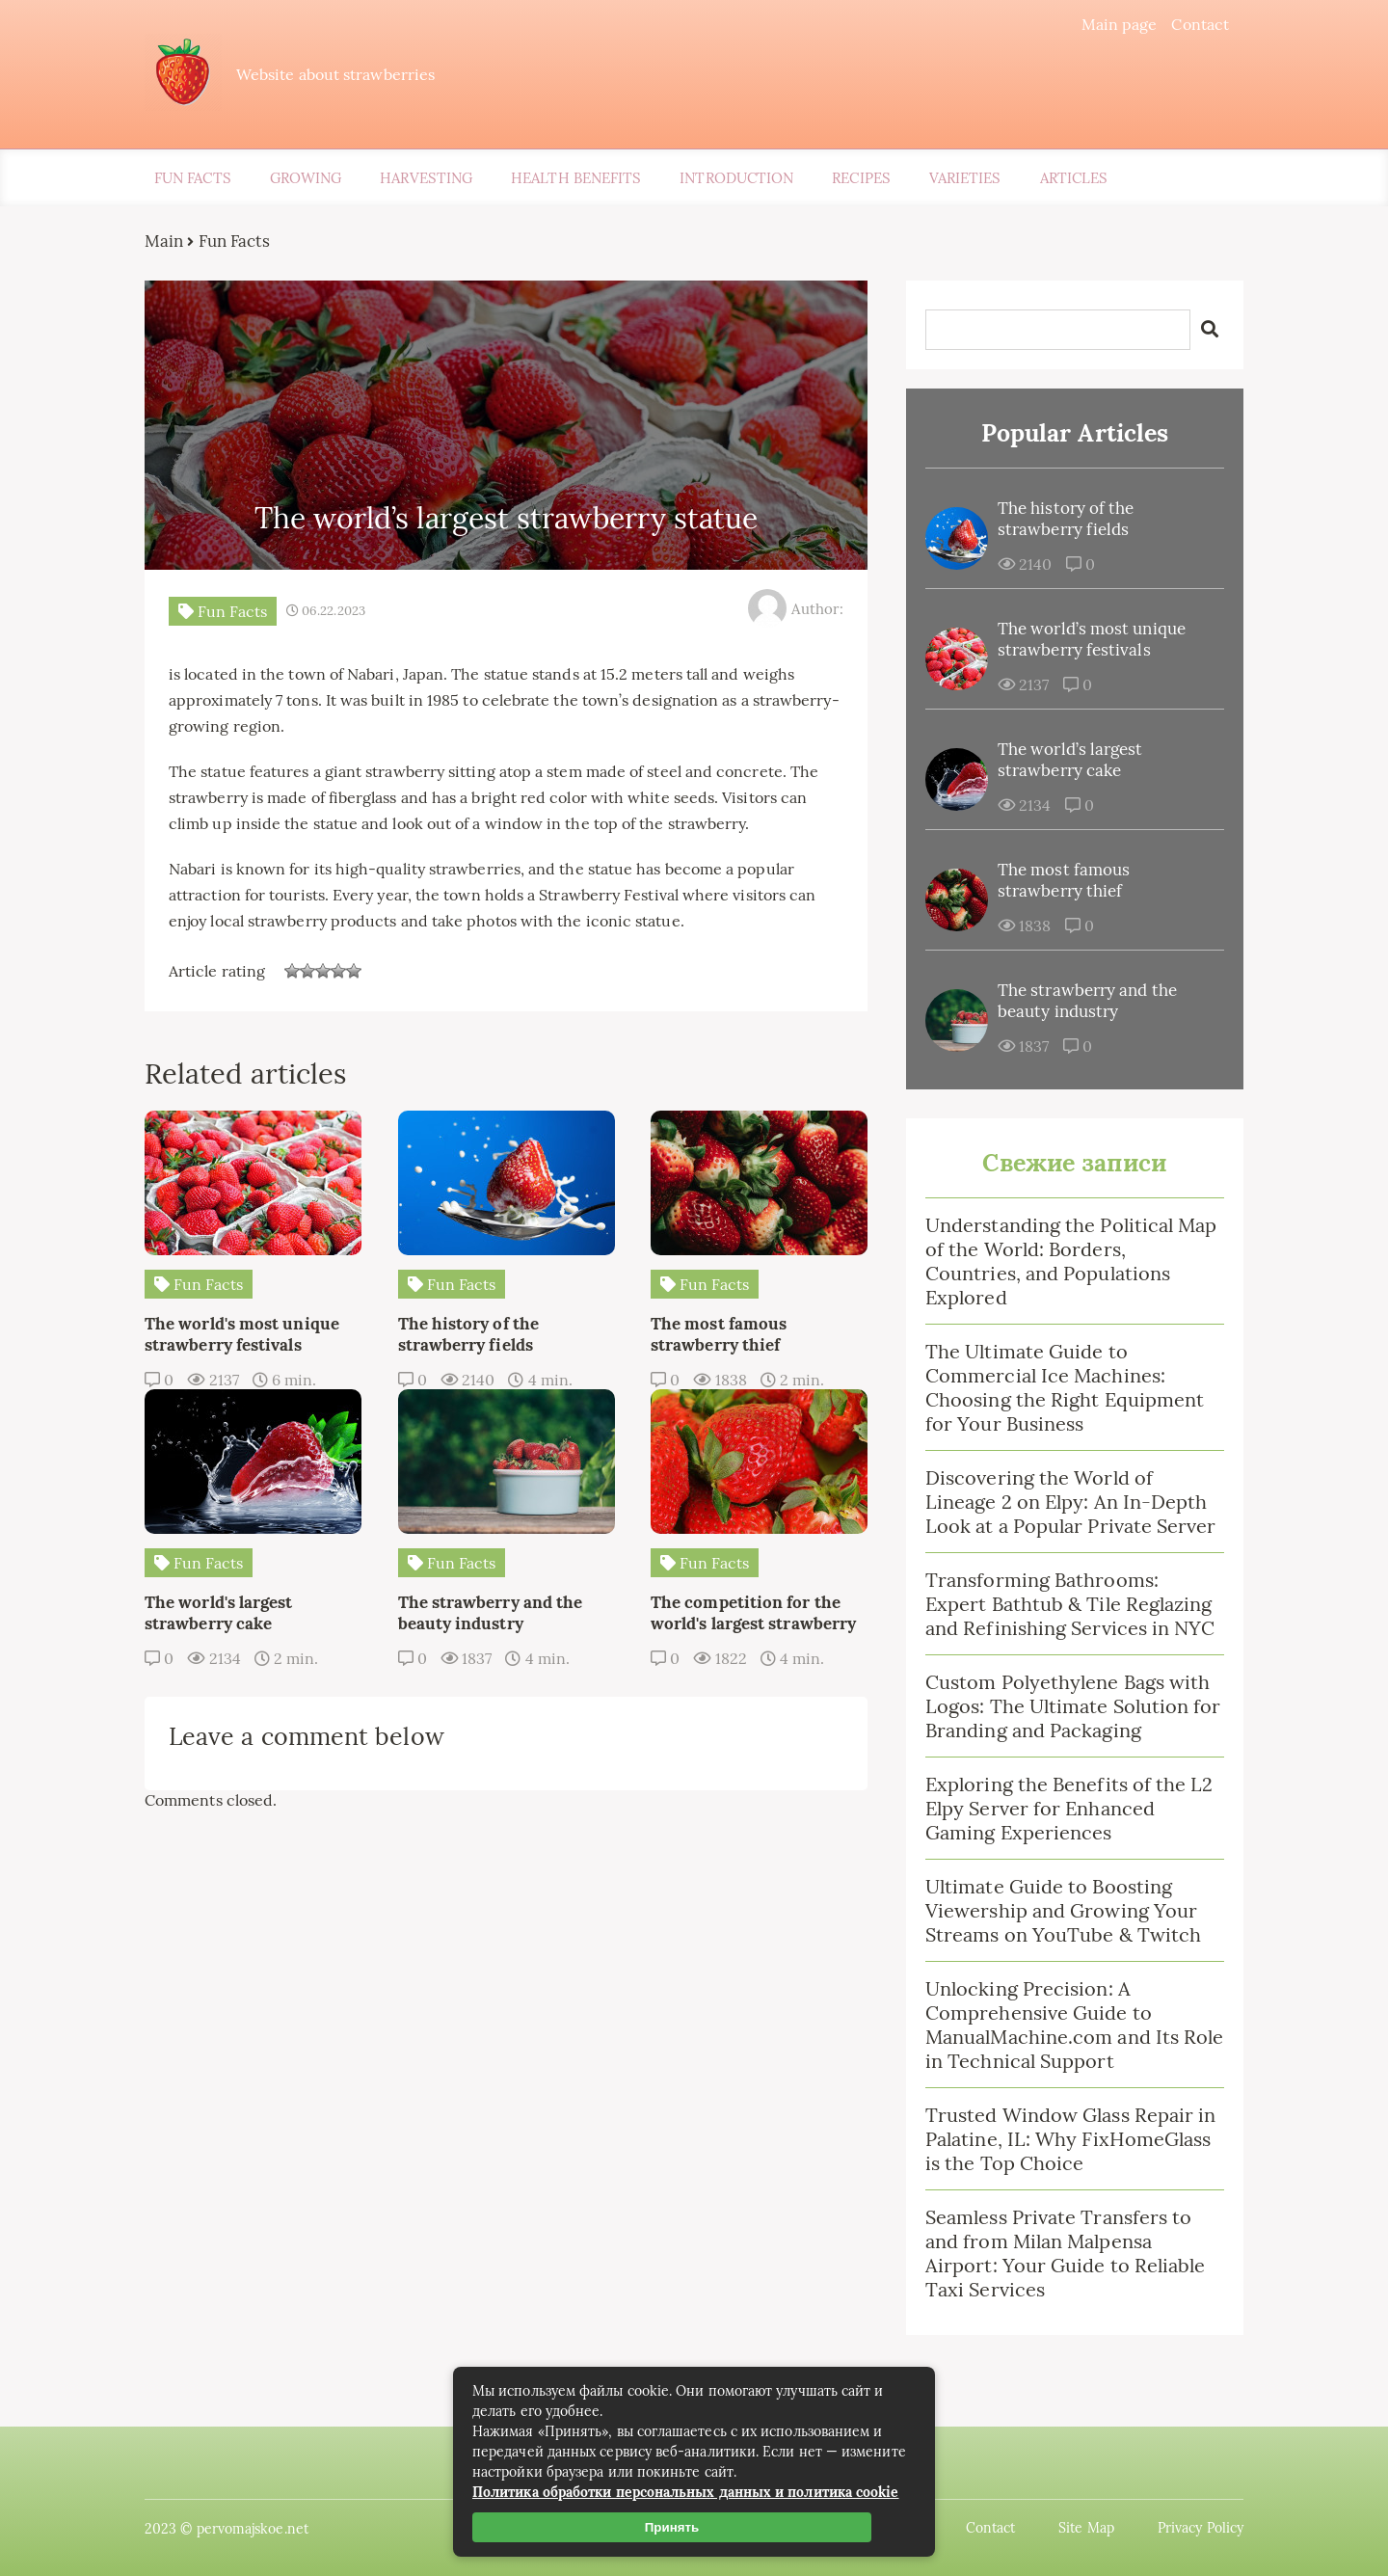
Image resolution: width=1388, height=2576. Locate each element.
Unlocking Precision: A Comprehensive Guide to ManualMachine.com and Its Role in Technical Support (1074, 2024)
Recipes (861, 178)
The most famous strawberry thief (1064, 880)
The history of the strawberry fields (1066, 518)
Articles (1074, 178)
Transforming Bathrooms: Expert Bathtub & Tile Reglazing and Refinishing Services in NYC (1069, 1604)
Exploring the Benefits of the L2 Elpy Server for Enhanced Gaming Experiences (1069, 1808)
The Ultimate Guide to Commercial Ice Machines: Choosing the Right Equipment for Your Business (1064, 1387)
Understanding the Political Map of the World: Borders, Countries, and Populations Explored (1070, 1261)
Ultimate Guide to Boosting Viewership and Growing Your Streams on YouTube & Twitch (1063, 1910)
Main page (1119, 24)
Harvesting (426, 178)
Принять (672, 2527)
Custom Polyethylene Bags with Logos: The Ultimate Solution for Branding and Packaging (1073, 1706)
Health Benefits (576, 178)
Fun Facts (192, 178)
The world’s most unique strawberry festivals (1092, 639)
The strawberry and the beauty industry (1087, 1000)
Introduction (736, 178)
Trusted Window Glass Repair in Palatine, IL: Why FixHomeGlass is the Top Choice (1070, 2139)
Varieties (965, 178)
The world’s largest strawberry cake (1070, 759)
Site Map (1086, 2527)
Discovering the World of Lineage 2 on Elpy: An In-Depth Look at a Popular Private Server (1070, 1501)
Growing (306, 178)
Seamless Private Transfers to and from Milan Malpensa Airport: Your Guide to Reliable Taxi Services (1065, 2253)
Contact (1200, 24)
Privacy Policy (1200, 2527)
